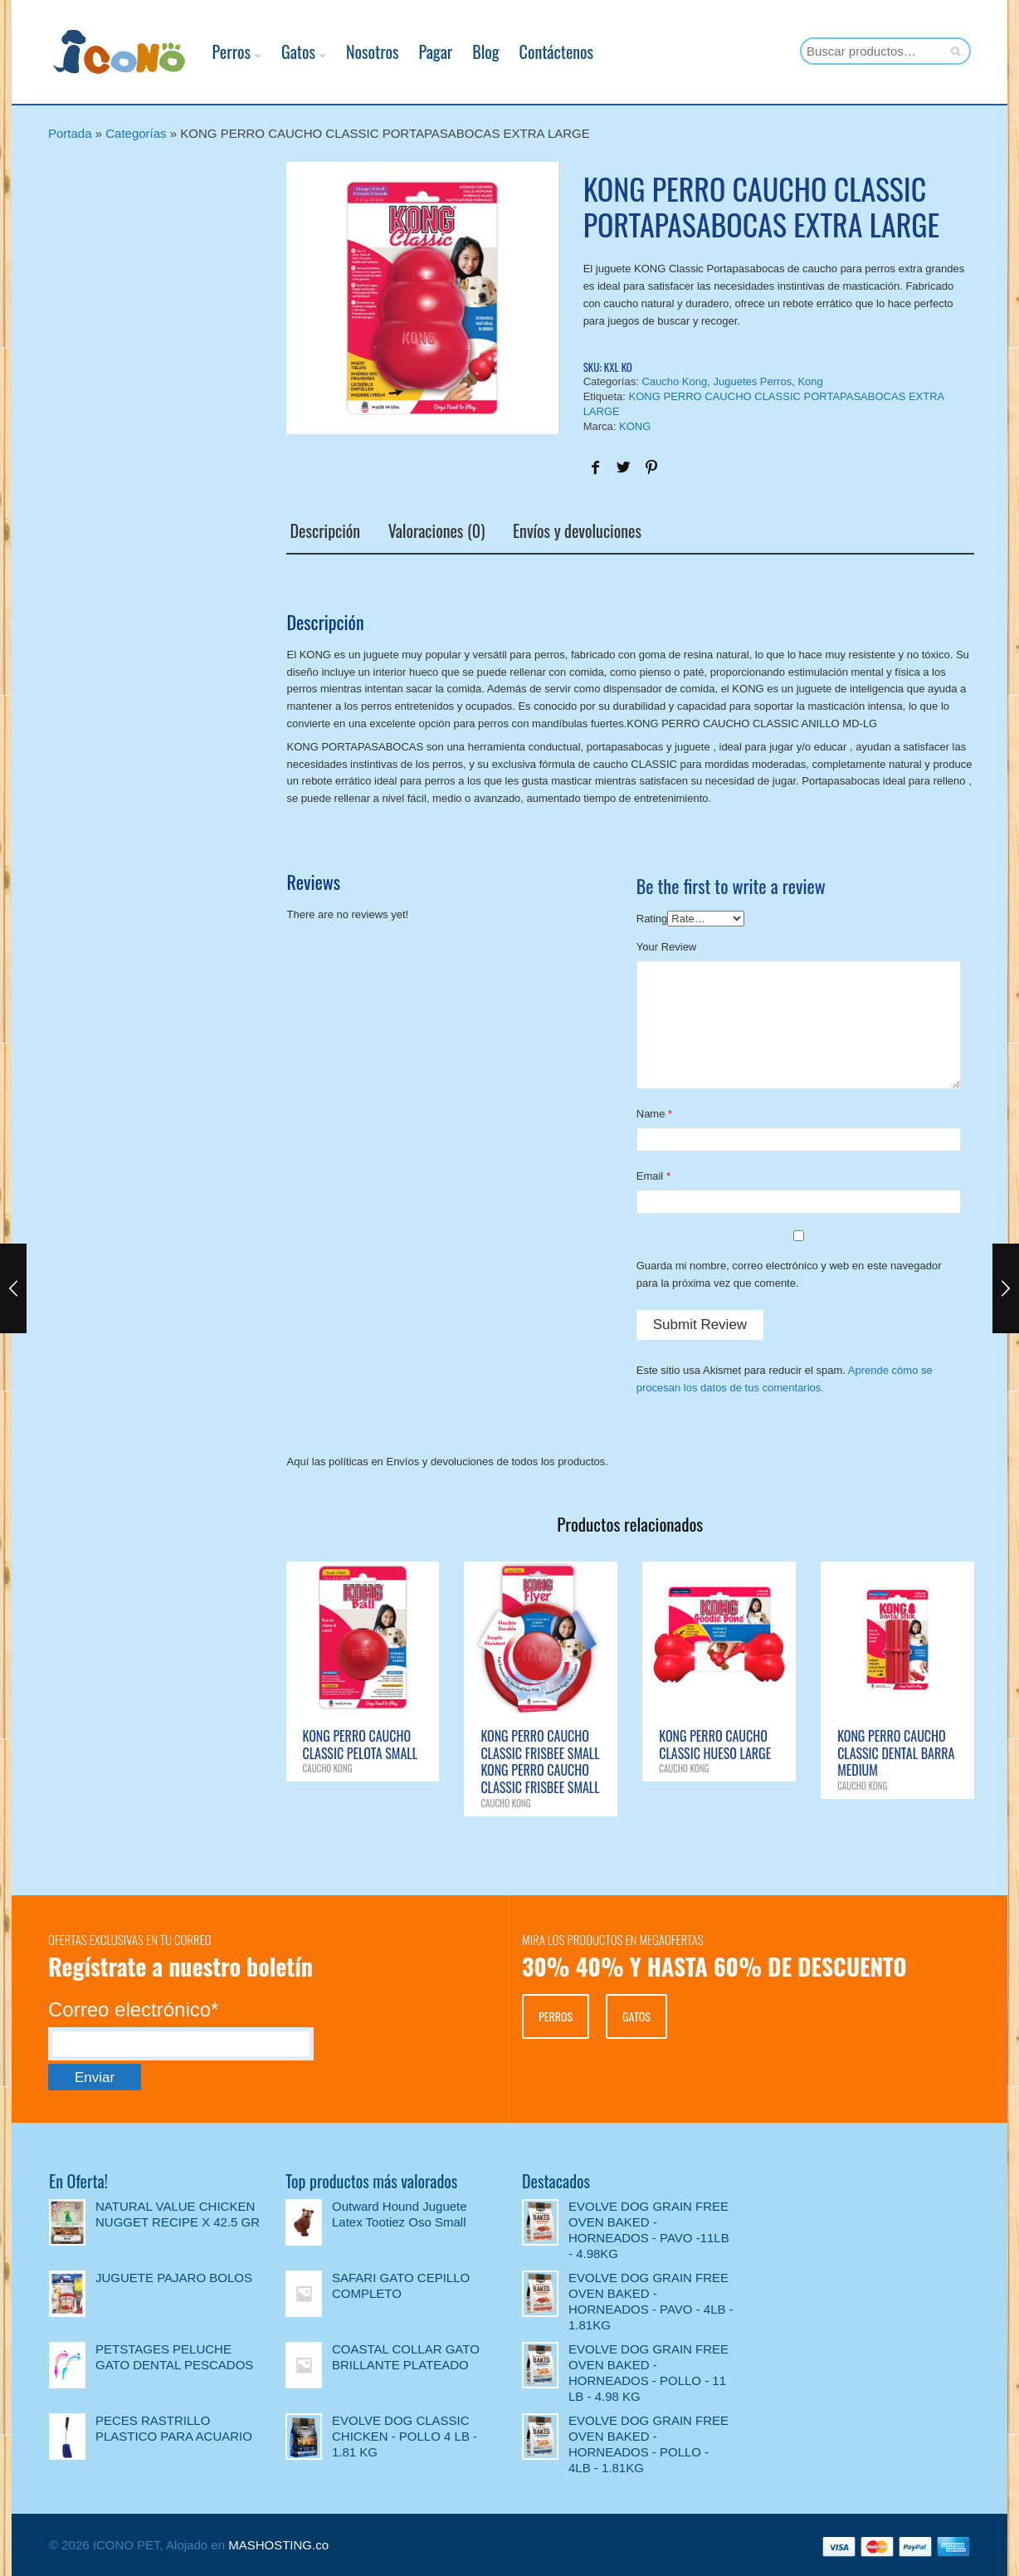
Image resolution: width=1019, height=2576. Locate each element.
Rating (652, 916)
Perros (209, 51)
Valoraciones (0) (432, 530)
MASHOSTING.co (278, 2543)
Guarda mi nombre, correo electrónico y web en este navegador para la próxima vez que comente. (789, 1273)
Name (651, 1112)
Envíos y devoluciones (573, 530)
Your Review (666, 945)
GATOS (636, 2014)
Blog (463, 51)
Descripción (321, 530)
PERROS (556, 2014)
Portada (70, 133)
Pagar (413, 51)
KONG (635, 426)
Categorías (135, 133)
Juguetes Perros (752, 381)
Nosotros (350, 51)
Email (650, 1174)
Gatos (276, 51)
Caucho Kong (674, 381)
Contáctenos (534, 51)
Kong (809, 381)
